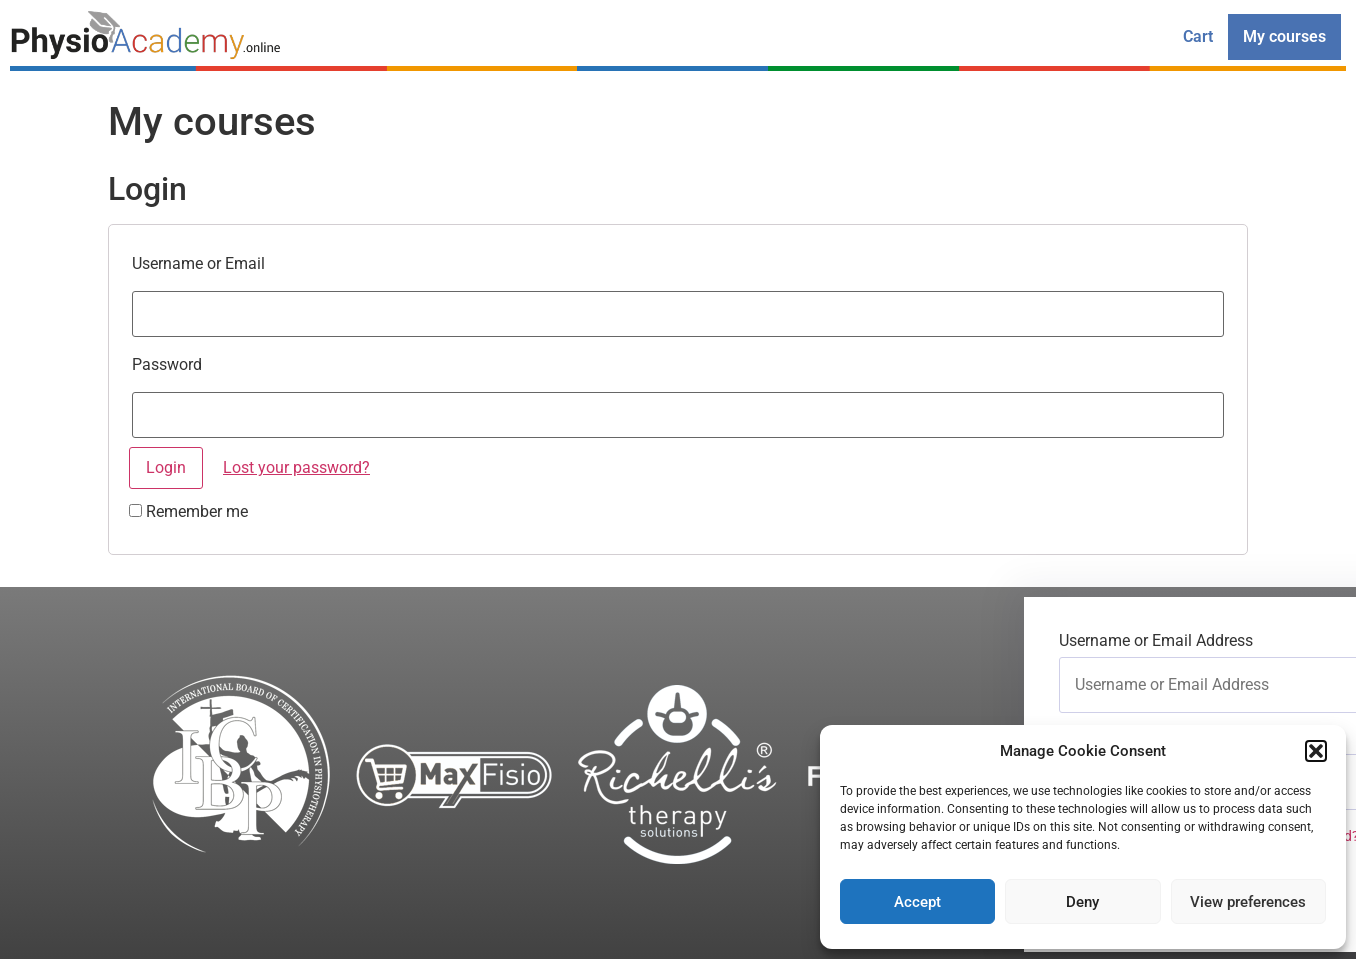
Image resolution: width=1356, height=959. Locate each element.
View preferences (1248, 902)
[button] (1316, 751)
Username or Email (198, 263)
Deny (1082, 902)
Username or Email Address (1156, 641)
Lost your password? (296, 467)
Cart (1198, 36)
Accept (917, 902)
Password (167, 364)
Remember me (188, 512)
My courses (1284, 36)
